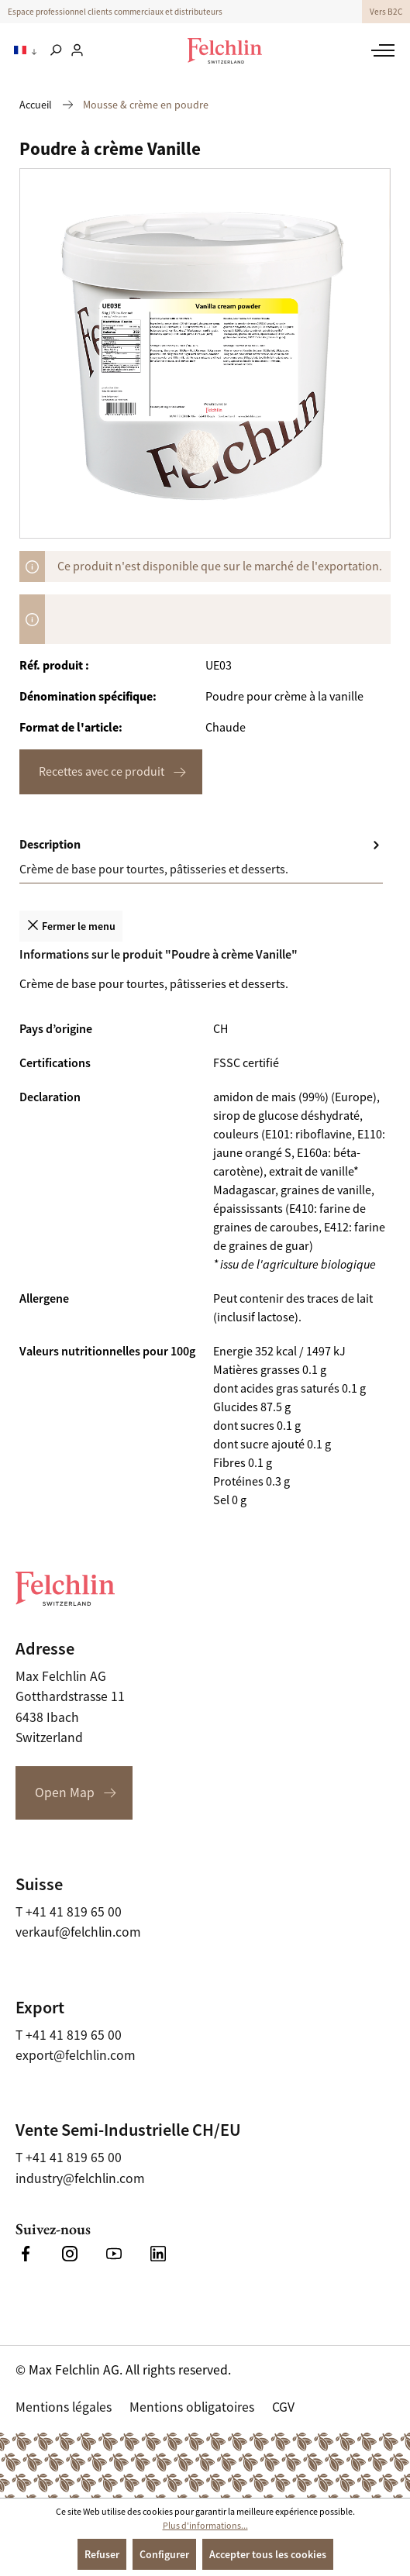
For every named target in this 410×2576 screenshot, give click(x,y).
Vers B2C (386, 11)
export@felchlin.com (76, 2055)
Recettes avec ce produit (101, 772)
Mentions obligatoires (191, 2407)
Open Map (65, 1792)
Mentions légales (64, 2407)
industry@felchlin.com (80, 2178)
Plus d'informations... (205, 2525)
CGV (283, 2407)
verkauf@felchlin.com (78, 1932)
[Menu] (380, 50)
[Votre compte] (77, 51)
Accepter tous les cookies (267, 2554)
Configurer (164, 2554)
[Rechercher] (55, 51)
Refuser (101, 2554)
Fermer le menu (70, 925)
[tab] (201, 857)
